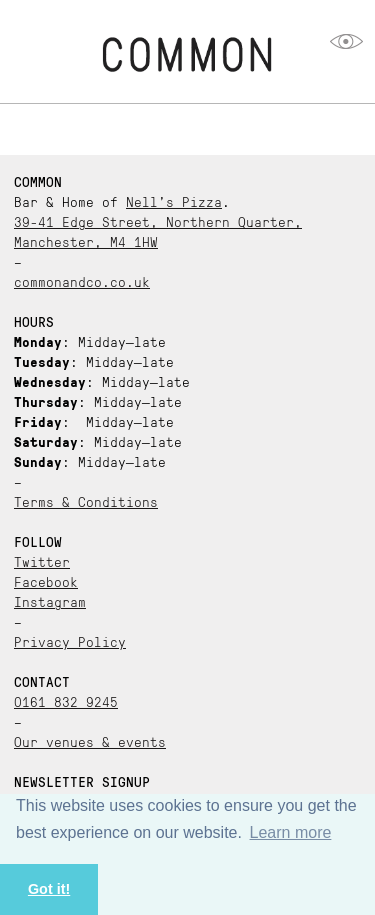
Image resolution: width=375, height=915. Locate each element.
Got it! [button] (49, 889)
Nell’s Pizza (174, 201)
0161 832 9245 (66, 701)
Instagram (50, 601)
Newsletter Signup (82, 781)
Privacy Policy (70, 641)
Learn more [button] (291, 832)
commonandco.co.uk (82, 281)
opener (346, 41)
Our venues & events (90, 741)
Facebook (46, 581)
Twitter (42, 561)
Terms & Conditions (86, 501)
